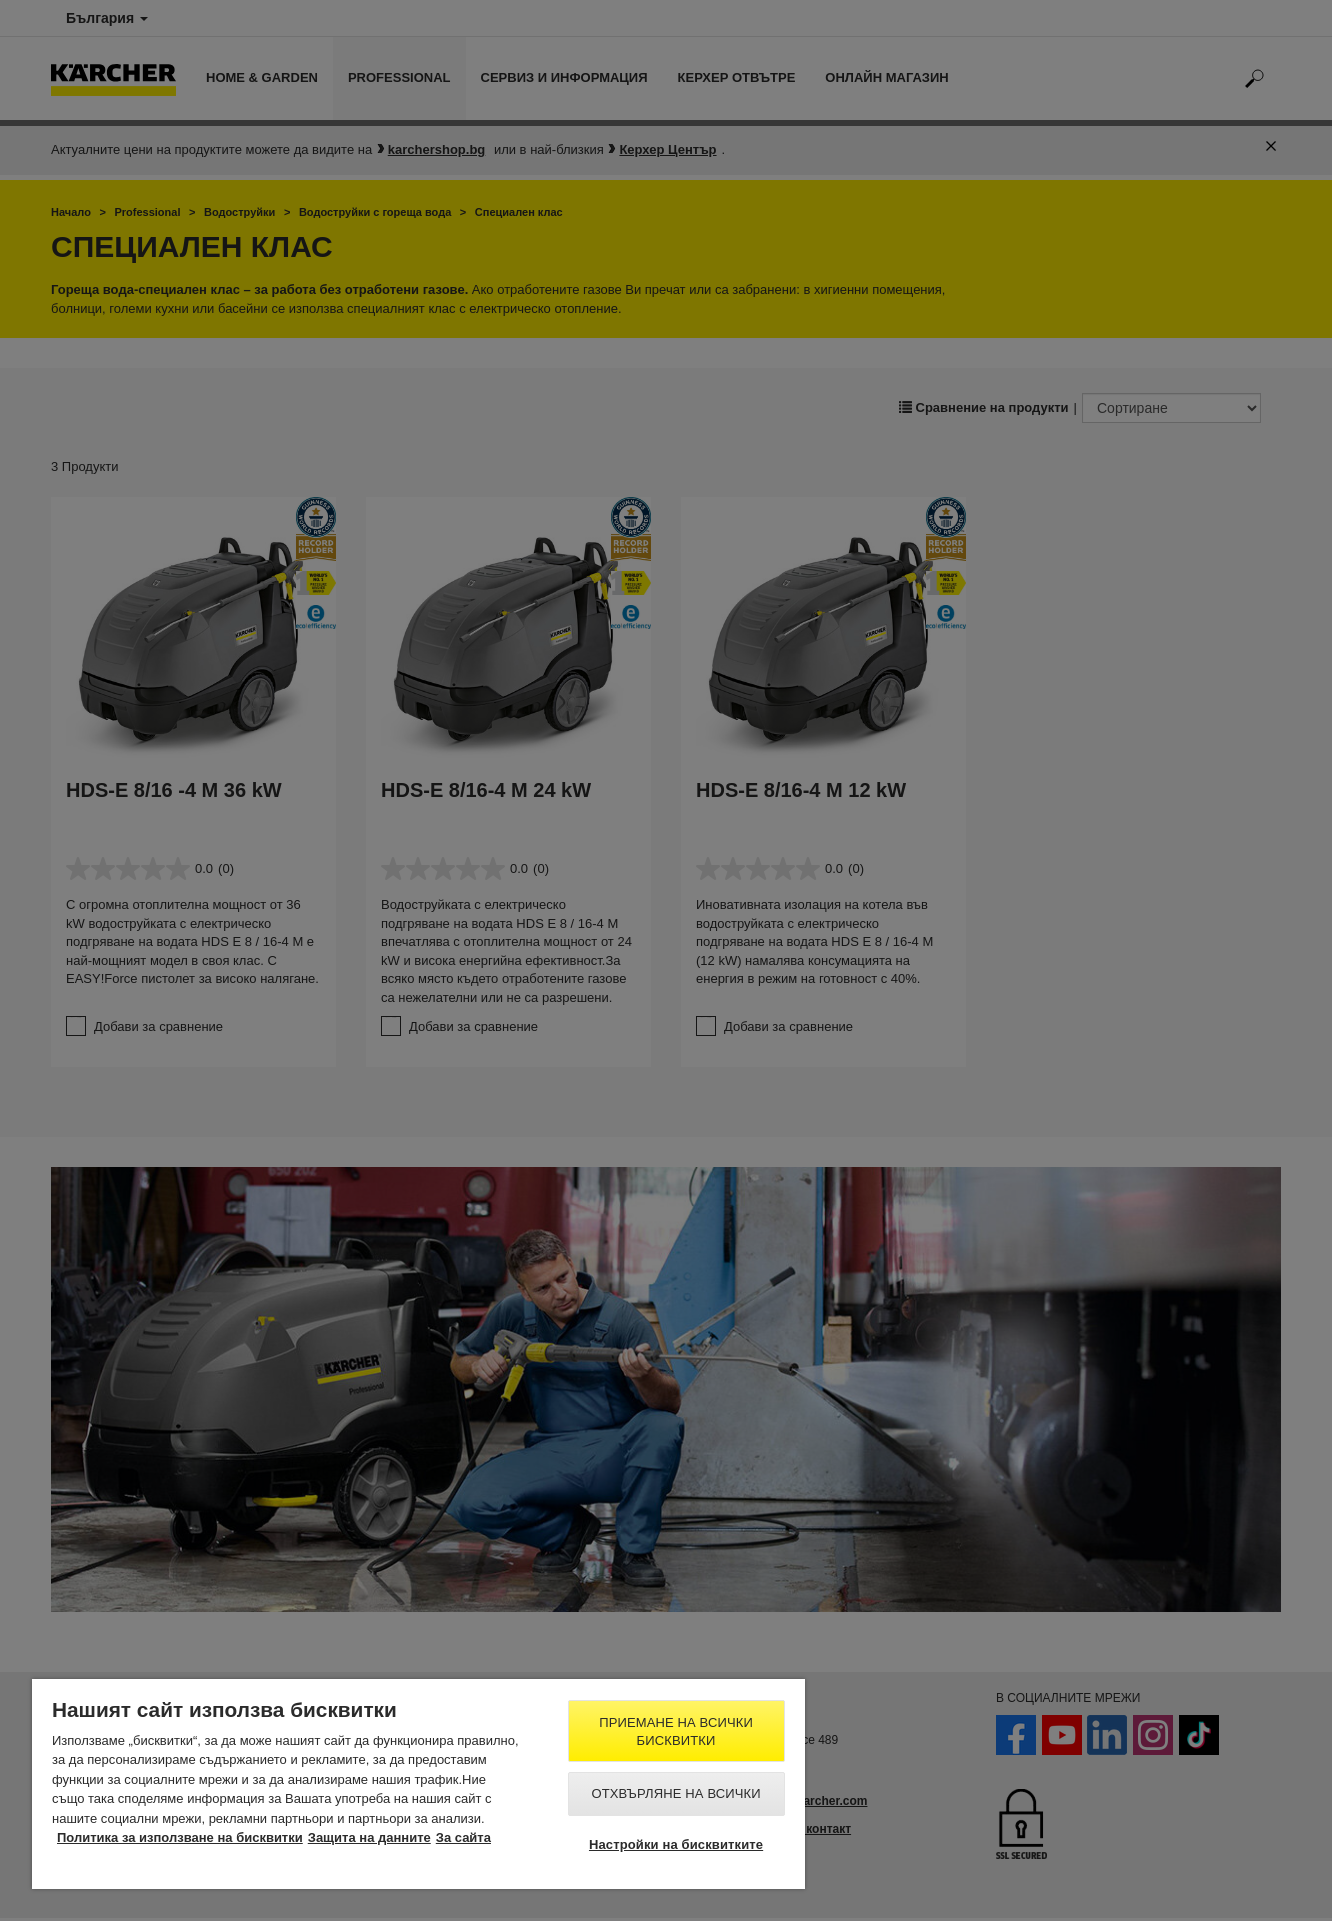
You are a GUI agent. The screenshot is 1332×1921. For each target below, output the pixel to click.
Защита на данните (369, 1837)
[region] (418, 1784)
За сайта (463, 1837)
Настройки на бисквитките (676, 1844)
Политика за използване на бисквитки (180, 1837)
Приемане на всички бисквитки (676, 1731)
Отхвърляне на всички (675, 1793)
